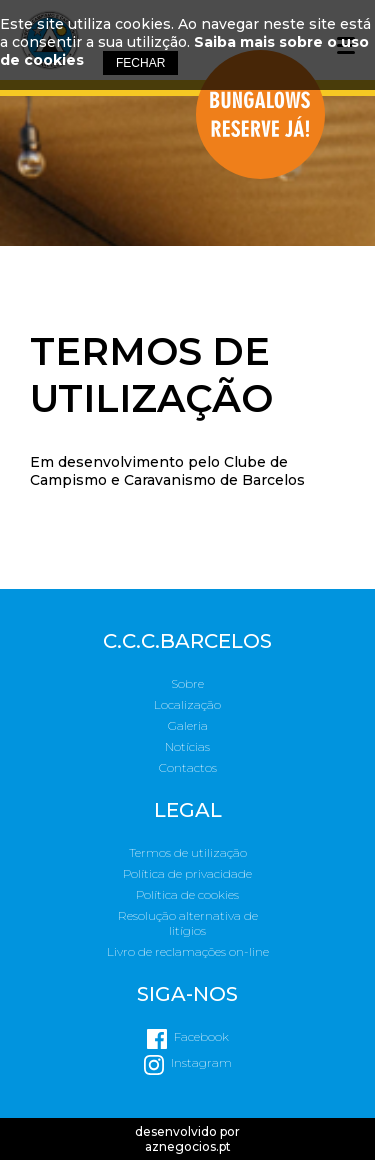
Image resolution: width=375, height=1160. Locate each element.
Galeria (188, 725)
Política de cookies (187, 894)
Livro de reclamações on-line (188, 951)
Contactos (188, 767)
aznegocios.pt (188, 1146)
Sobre (187, 683)
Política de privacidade (187, 873)
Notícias (187, 746)
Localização (187, 704)
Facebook (201, 1036)
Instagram (201, 1062)
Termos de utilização (188, 852)
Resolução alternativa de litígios (188, 923)
